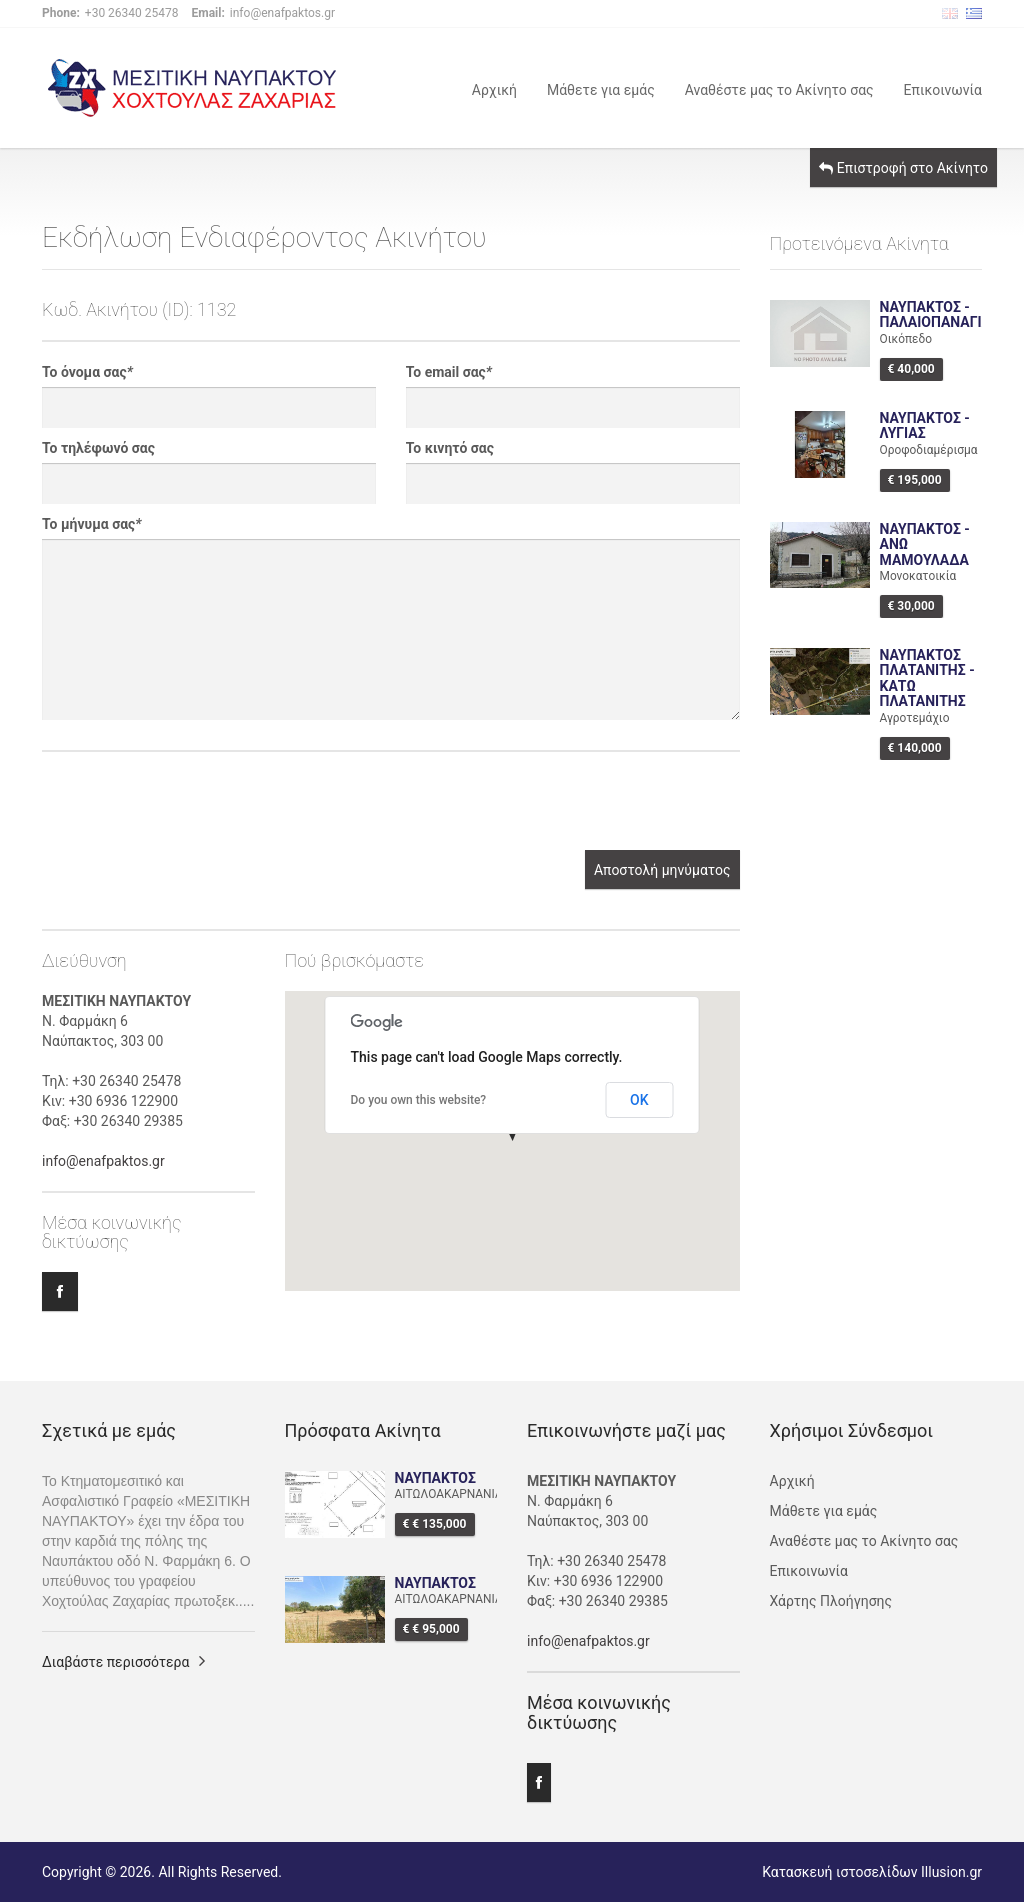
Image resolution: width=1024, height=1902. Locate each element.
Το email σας (449, 372)
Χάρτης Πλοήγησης (831, 1601)
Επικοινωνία (943, 88)
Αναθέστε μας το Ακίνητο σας (779, 88)
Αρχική (494, 88)
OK (639, 1100)
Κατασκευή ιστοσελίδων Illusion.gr (872, 1872)
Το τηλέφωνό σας (98, 448)
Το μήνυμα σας (91, 524)
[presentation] (194, 811)
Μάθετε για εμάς (601, 88)
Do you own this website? (419, 1100)
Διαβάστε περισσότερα (115, 1662)
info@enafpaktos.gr (103, 1161)
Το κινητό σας (450, 448)
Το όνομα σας (87, 372)
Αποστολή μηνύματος (662, 870)
